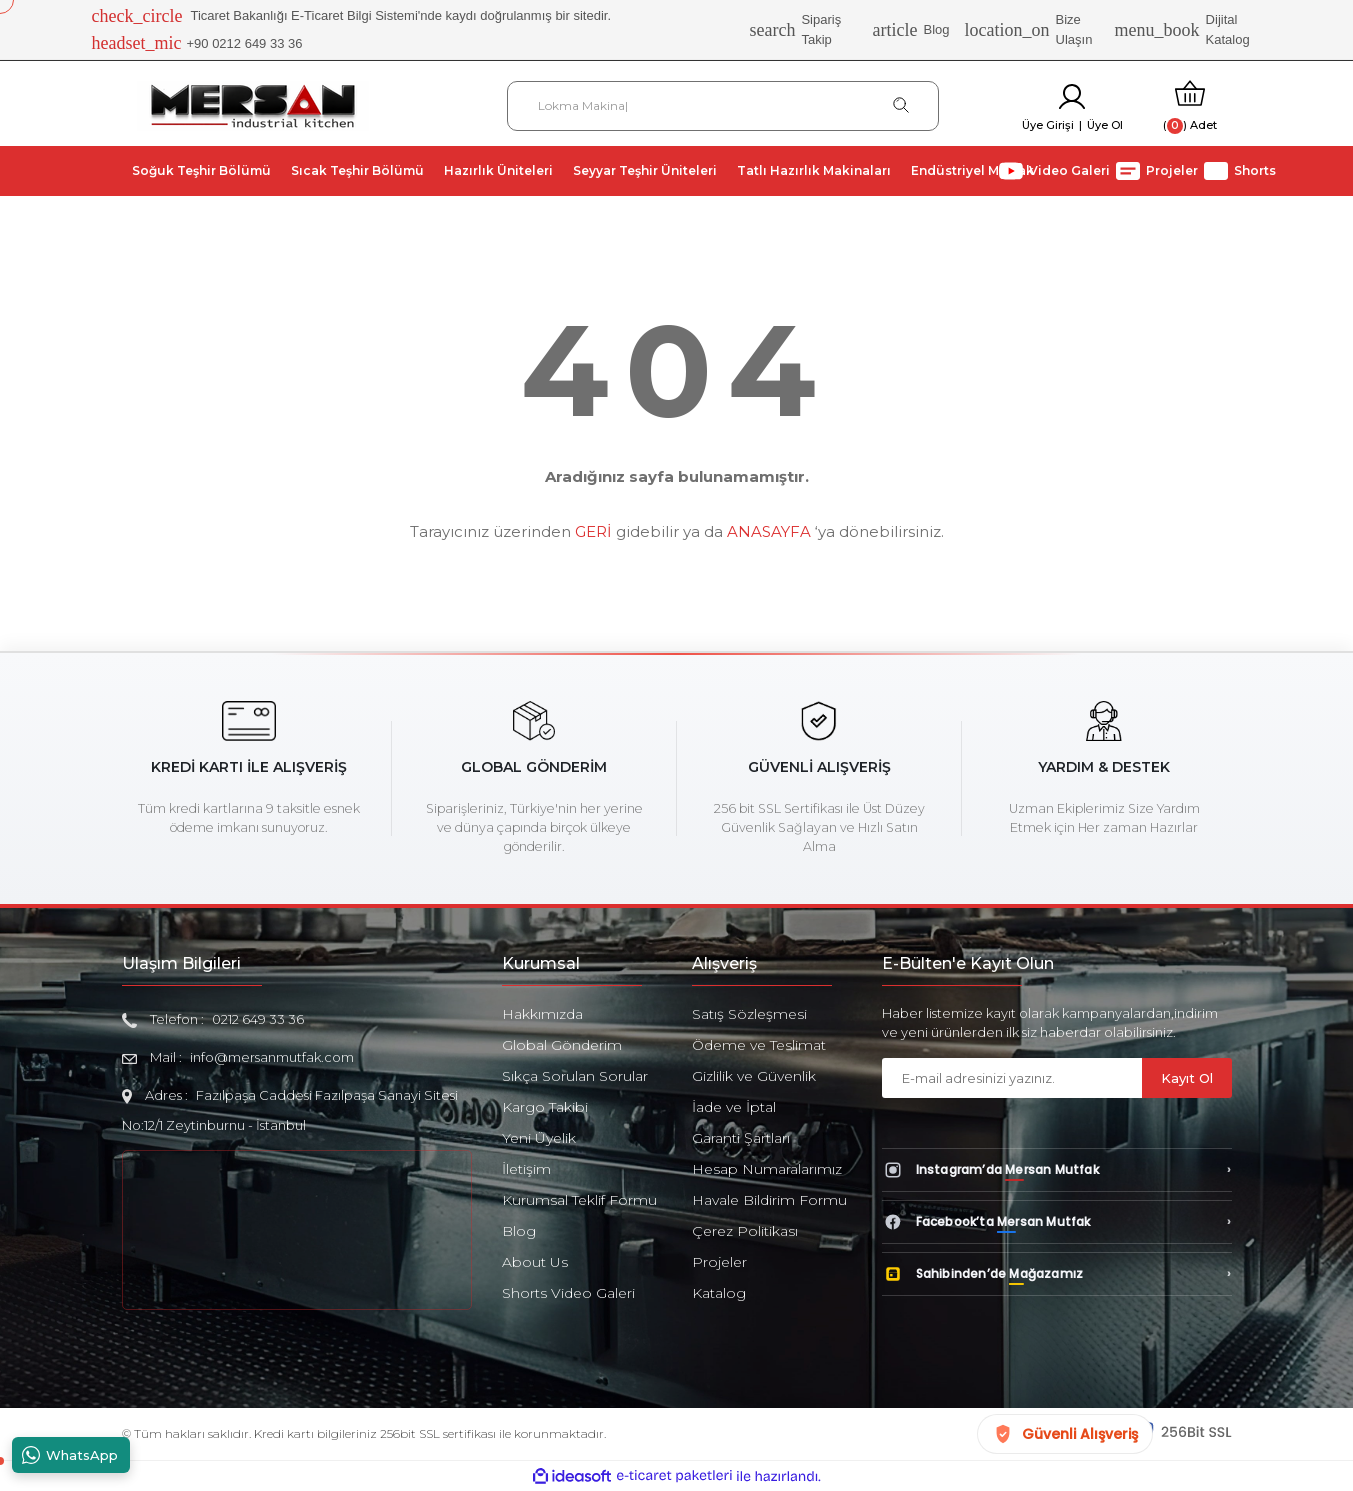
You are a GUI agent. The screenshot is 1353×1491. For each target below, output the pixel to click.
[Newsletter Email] (1012, 1078)
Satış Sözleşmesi (749, 1014)
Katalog (719, 1293)
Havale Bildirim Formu (769, 1200)
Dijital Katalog (1182, 29)
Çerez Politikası (745, 1231)
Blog (911, 30)
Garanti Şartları (741, 1138)
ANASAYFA (769, 531)
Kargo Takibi (545, 1107)
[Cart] (1190, 105)
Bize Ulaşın (1029, 29)
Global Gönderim (562, 1045)
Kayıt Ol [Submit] (1187, 1078)
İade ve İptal (734, 1107)
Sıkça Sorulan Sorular (575, 1076)
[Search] (723, 106)
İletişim (526, 1169)
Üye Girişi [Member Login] (1048, 125)
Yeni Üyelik (539, 1138)
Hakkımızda (542, 1014)
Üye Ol (1105, 125)
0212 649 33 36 (258, 1019)
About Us (535, 1262)
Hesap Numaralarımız (767, 1169)
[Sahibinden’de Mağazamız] (1057, 1274)
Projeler (719, 1262)
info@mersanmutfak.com (272, 1057)
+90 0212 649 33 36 (197, 44)
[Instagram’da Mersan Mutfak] (1057, 1170)
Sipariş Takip (795, 29)
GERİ (593, 531)
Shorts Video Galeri (568, 1293)
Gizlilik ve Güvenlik (754, 1076)
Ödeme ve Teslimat (759, 1045)
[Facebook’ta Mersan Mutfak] (1057, 1222)
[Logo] (253, 104)
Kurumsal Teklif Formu (579, 1200)
